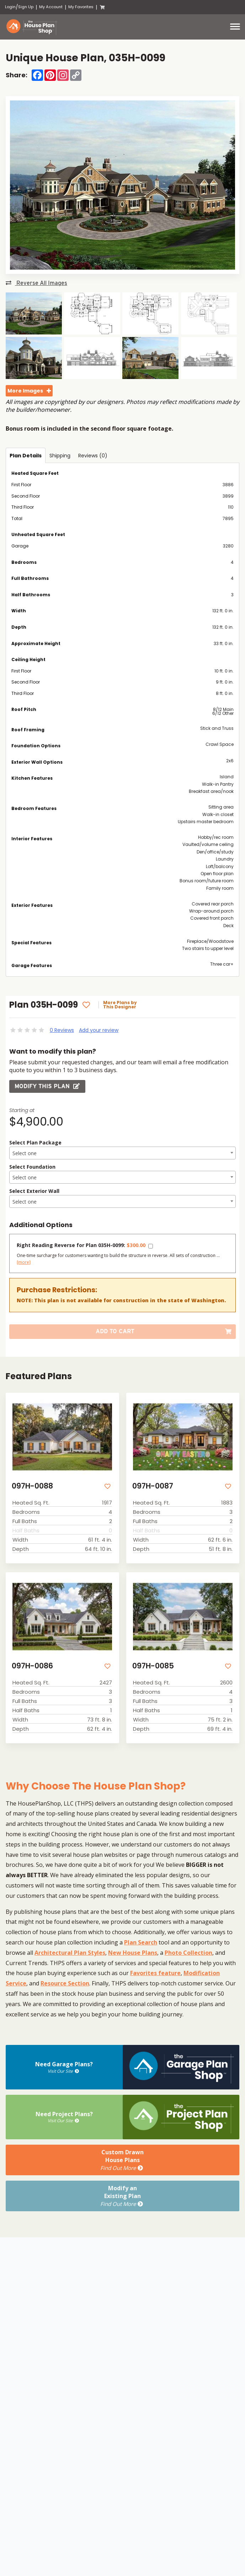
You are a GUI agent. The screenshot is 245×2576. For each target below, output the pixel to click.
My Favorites (81, 7)
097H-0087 (152, 1485)
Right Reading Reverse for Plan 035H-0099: (81, 1245)
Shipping (59, 455)
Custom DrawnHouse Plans (122, 2160)
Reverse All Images (36, 283)
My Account (51, 7)
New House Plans (132, 1953)
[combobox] (122, 1153)
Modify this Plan (47, 1086)
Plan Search (140, 1942)
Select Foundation (32, 1166)
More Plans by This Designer (120, 1005)
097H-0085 (153, 1665)
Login (10, 7)
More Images (25, 390)
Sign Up (25, 7)
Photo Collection (188, 1953)
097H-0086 (32, 1665)
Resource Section (65, 1983)
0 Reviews (62, 1030)
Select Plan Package (35, 1142)
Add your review (98, 1030)
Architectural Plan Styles (69, 1953)
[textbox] (122, 1153)
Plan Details (26, 455)
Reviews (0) (92, 455)
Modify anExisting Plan (122, 2196)
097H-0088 (32, 1485)
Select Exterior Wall (34, 1191)
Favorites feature (155, 1973)
